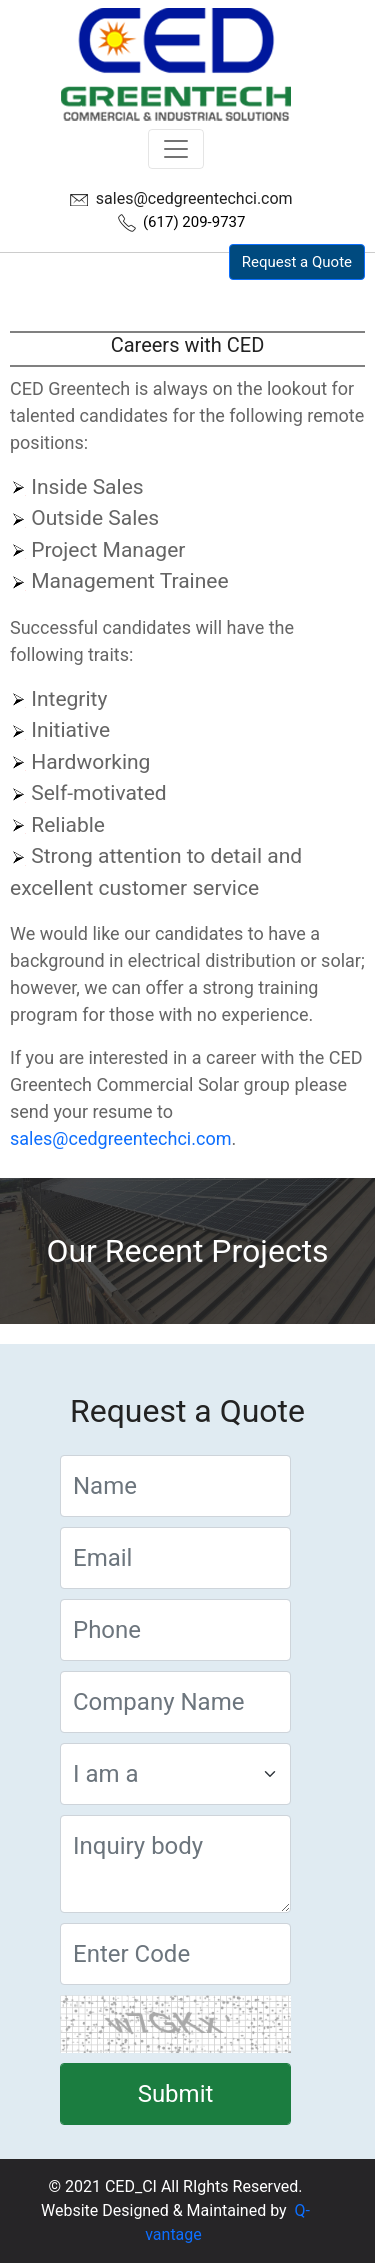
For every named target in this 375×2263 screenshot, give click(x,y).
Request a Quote (297, 262)
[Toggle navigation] (176, 149)
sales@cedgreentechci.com (194, 198)
